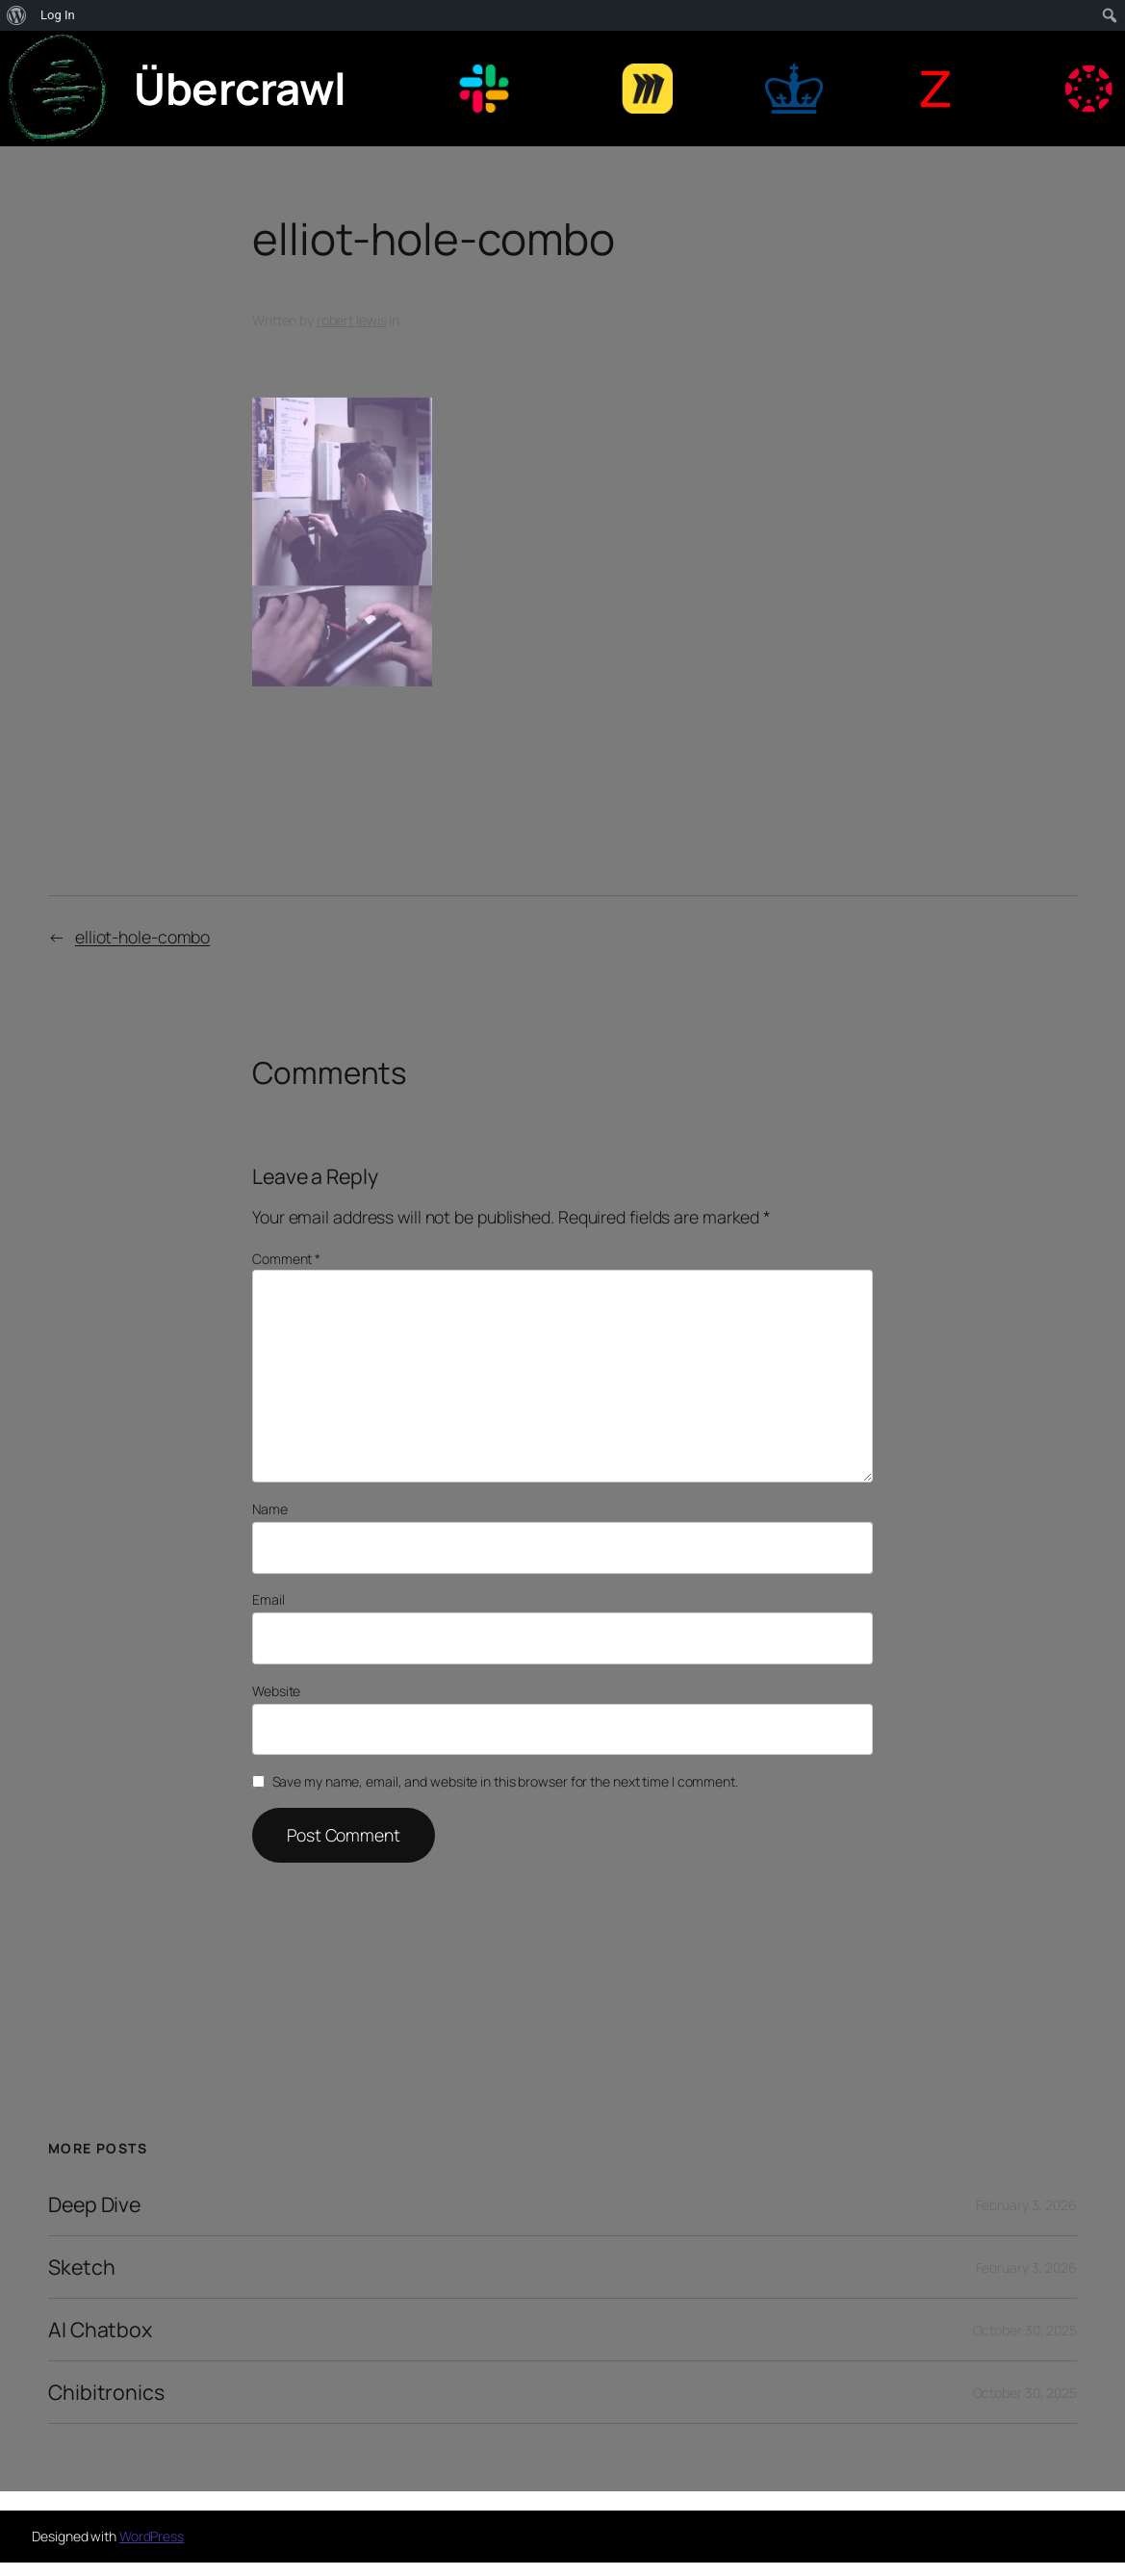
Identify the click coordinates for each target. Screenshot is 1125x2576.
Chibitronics (106, 2392)
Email (268, 1599)
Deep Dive (94, 2204)
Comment (286, 1258)
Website (276, 1691)
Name (270, 1509)
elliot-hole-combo (142, 936)
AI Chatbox (100, 2329)
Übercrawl (240, 88)
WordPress (151, 2536)
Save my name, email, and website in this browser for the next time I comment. (505, 1781)
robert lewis (352, 320)
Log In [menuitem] (57, 15)
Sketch (81, 2267)
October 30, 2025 (1025, 2330)
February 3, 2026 (1026, 2205)
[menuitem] (17, 15)
